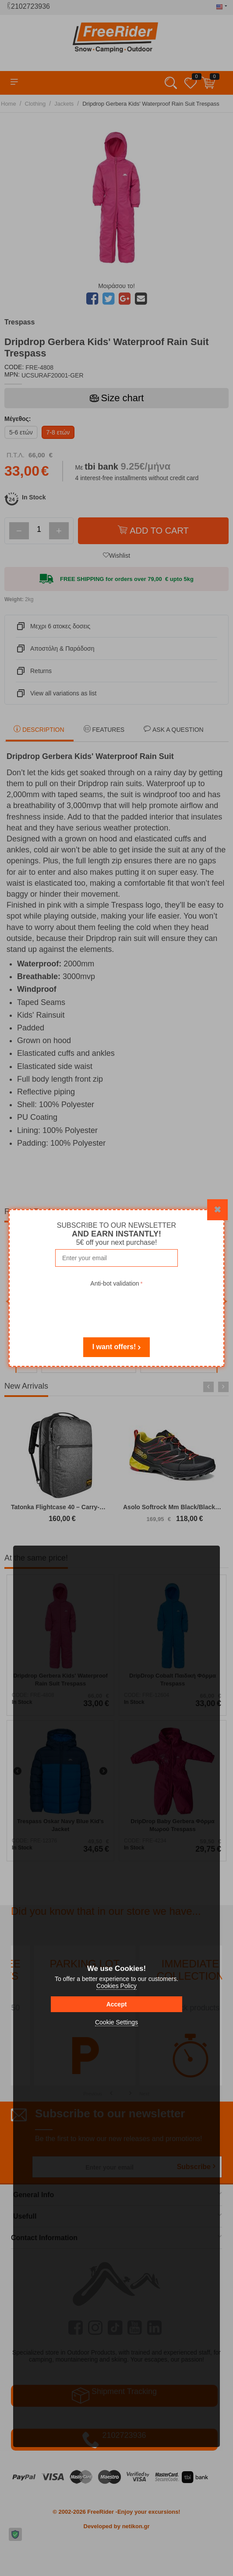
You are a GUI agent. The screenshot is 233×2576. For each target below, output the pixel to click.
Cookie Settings (116, 2022)
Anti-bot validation (114, 1283)
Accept (116, 2004)
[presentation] (116, 1306)
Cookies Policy (116, 1985)
